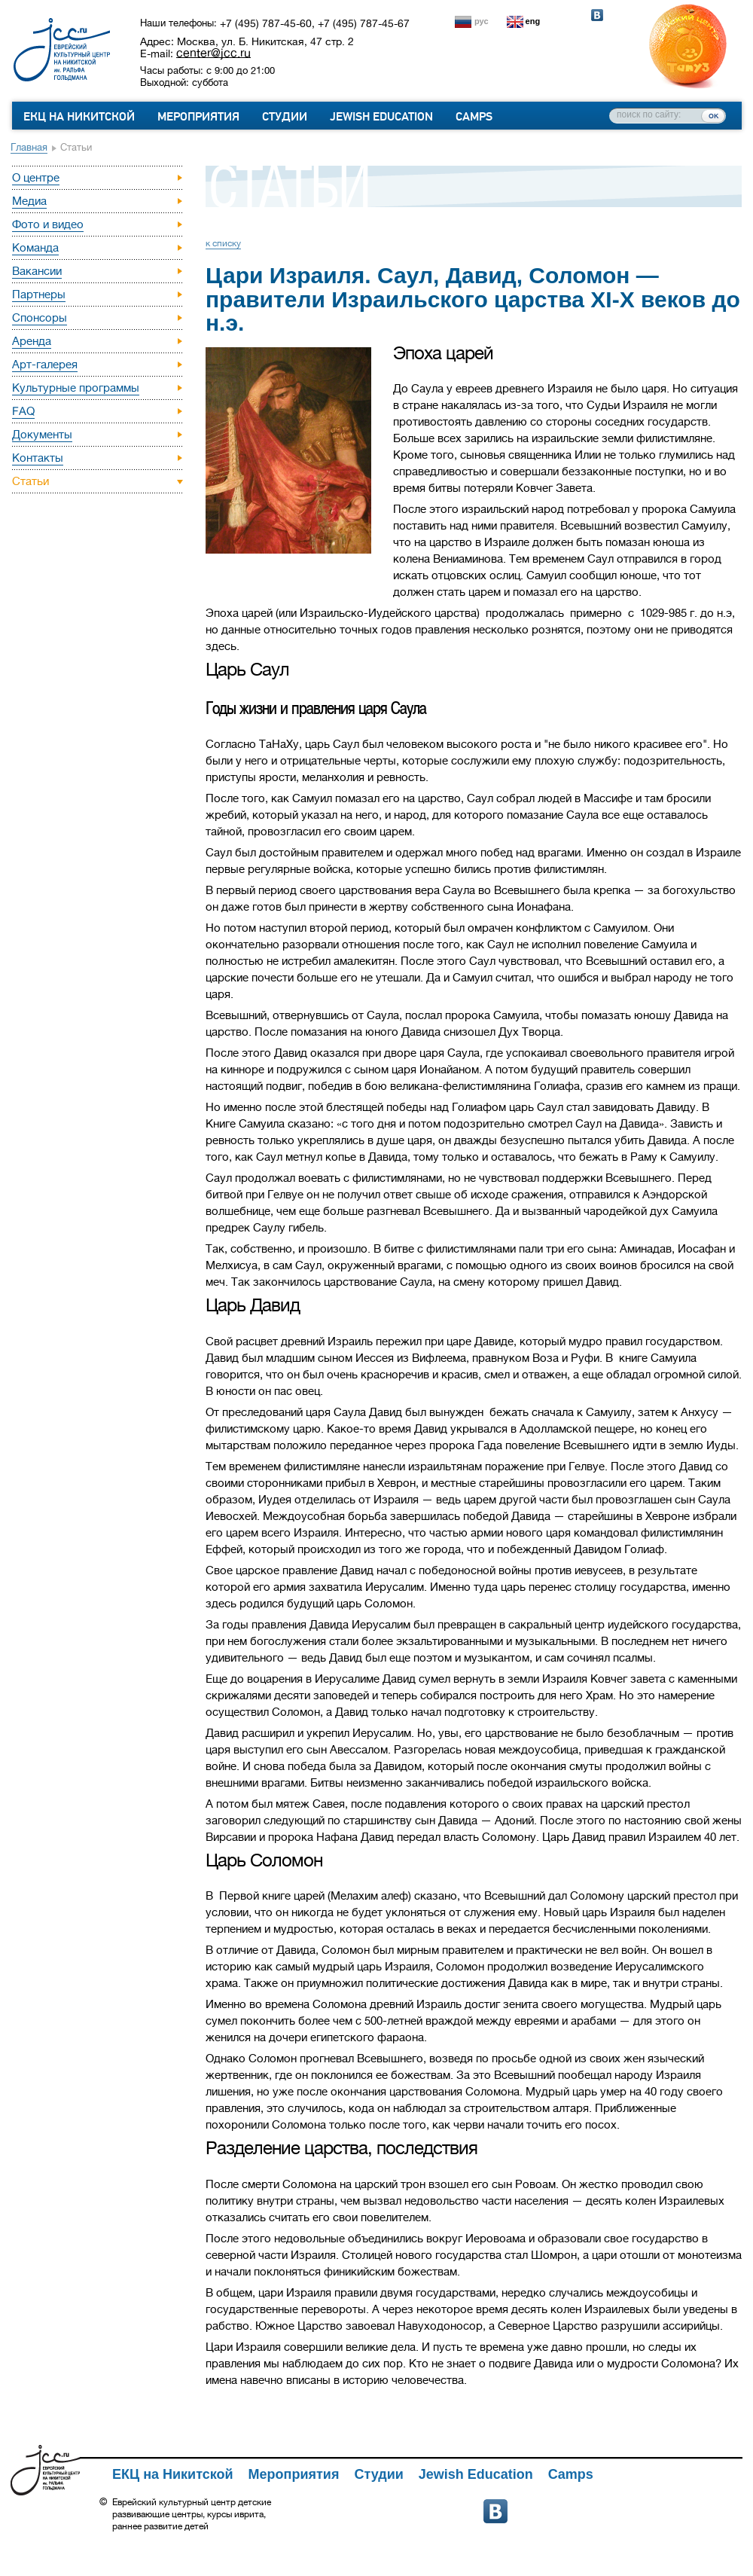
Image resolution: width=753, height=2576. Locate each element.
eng (533, 21)
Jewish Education (381, 116)
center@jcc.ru (213, 52)
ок (713, 115)
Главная (29, 147)
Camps (474, 116)
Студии (284, 116)
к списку (223, 243)
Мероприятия (198, 116)
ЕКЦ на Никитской (79, 116)
